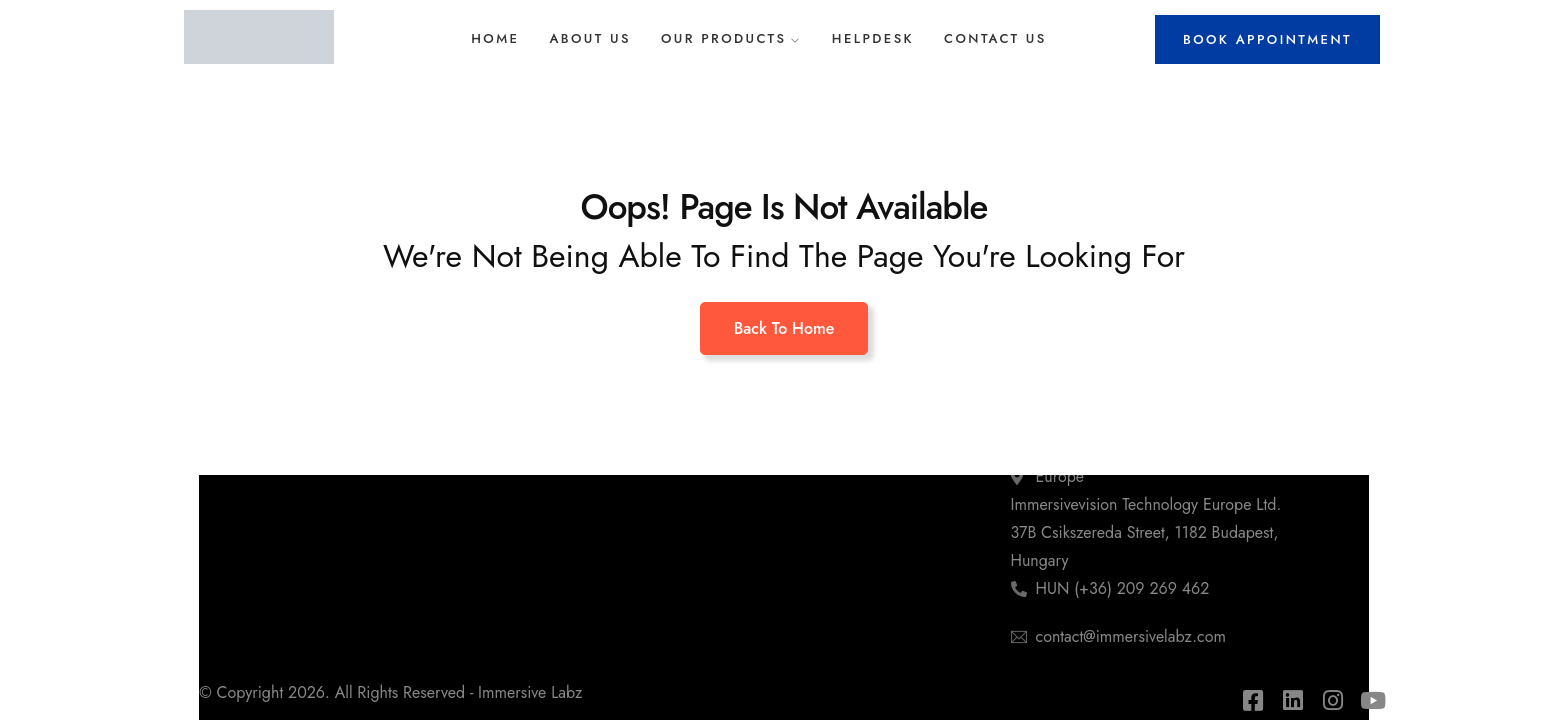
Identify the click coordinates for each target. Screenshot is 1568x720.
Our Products (724, 38)
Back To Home (784, 328)
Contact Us (995, 38)
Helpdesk (873, 38)
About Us (590, 38)
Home (495, 38)
